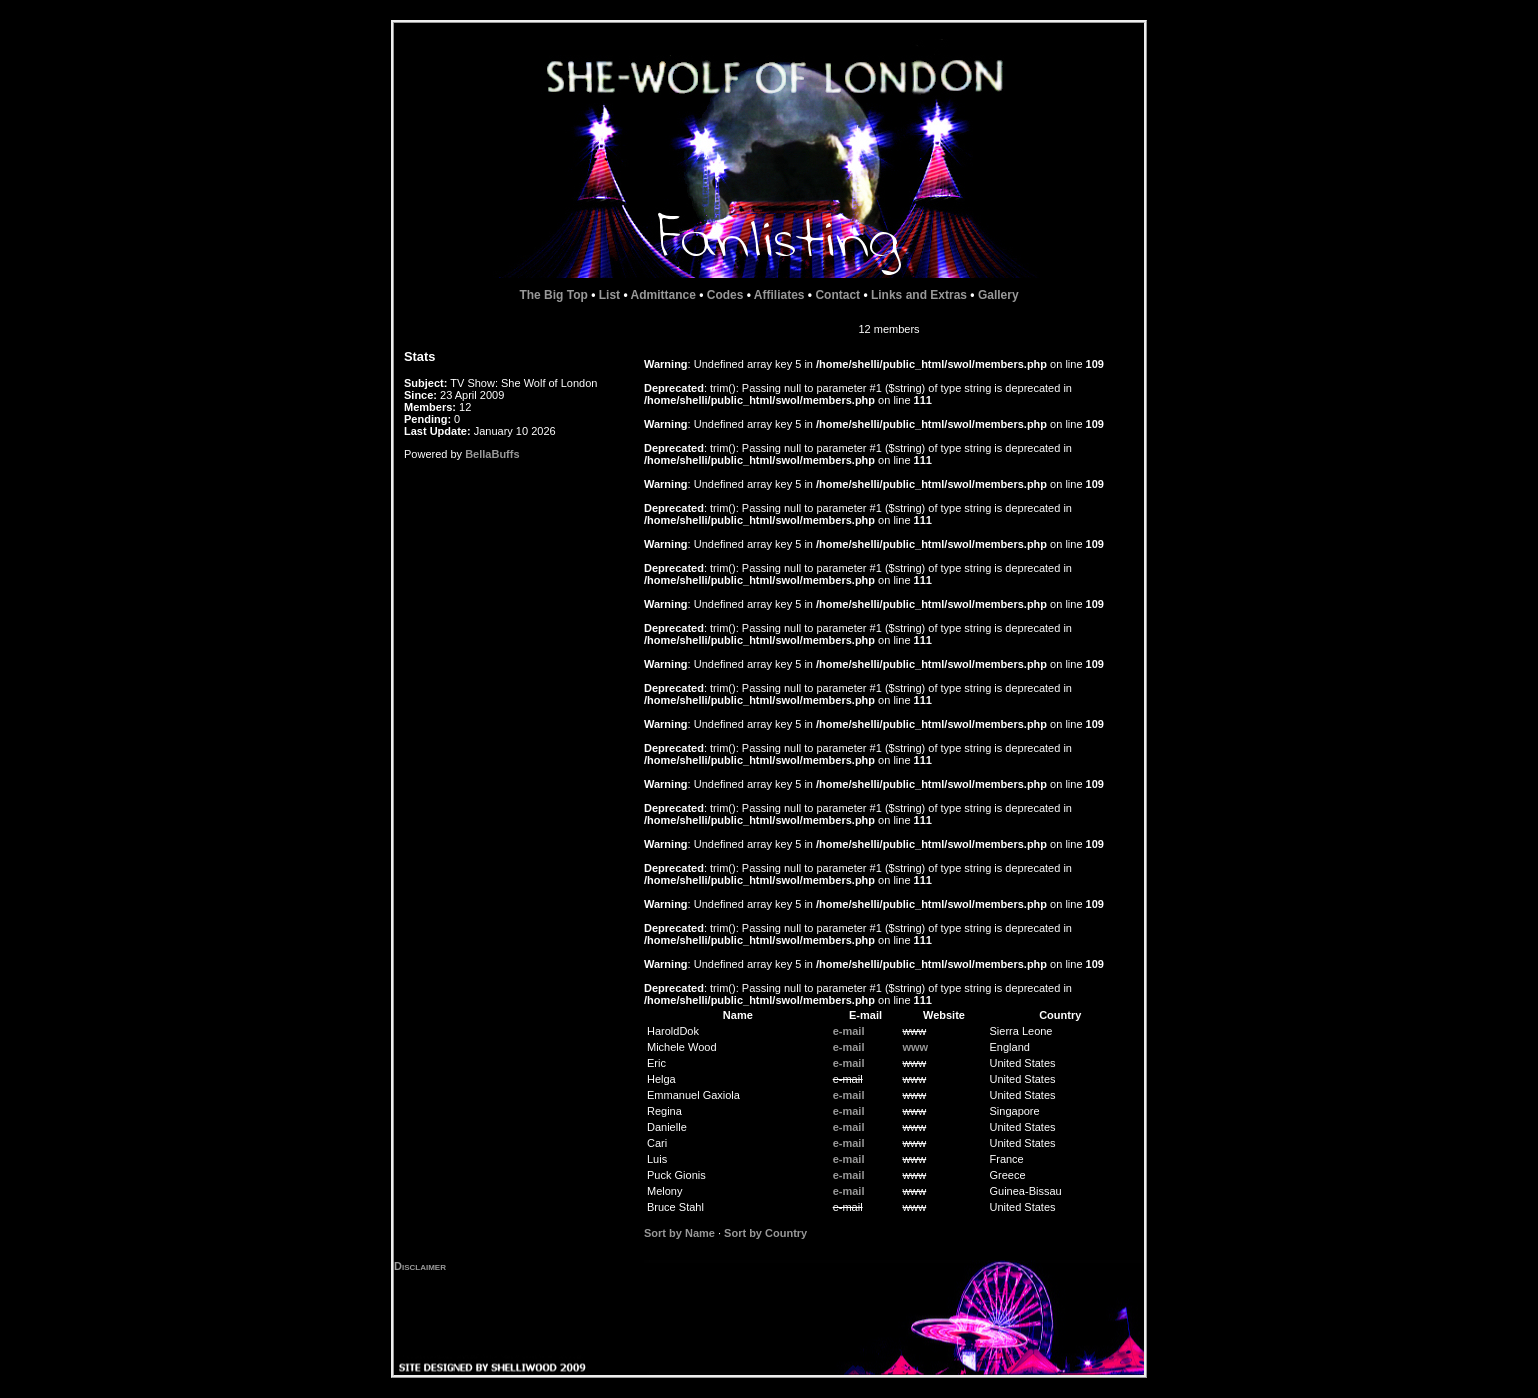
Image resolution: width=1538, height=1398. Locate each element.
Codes (725, 295)
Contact (837, 295)
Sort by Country (765, 1233)
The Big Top (553, 295)
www (915, 1047)
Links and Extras (919, 295)
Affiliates (779, 295)
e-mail (849, 1031)
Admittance (663, 295)
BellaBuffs (492, 454)
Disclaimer (420, 1266)
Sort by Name (679, 1233)
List (609, 295)
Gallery (998, 295)
